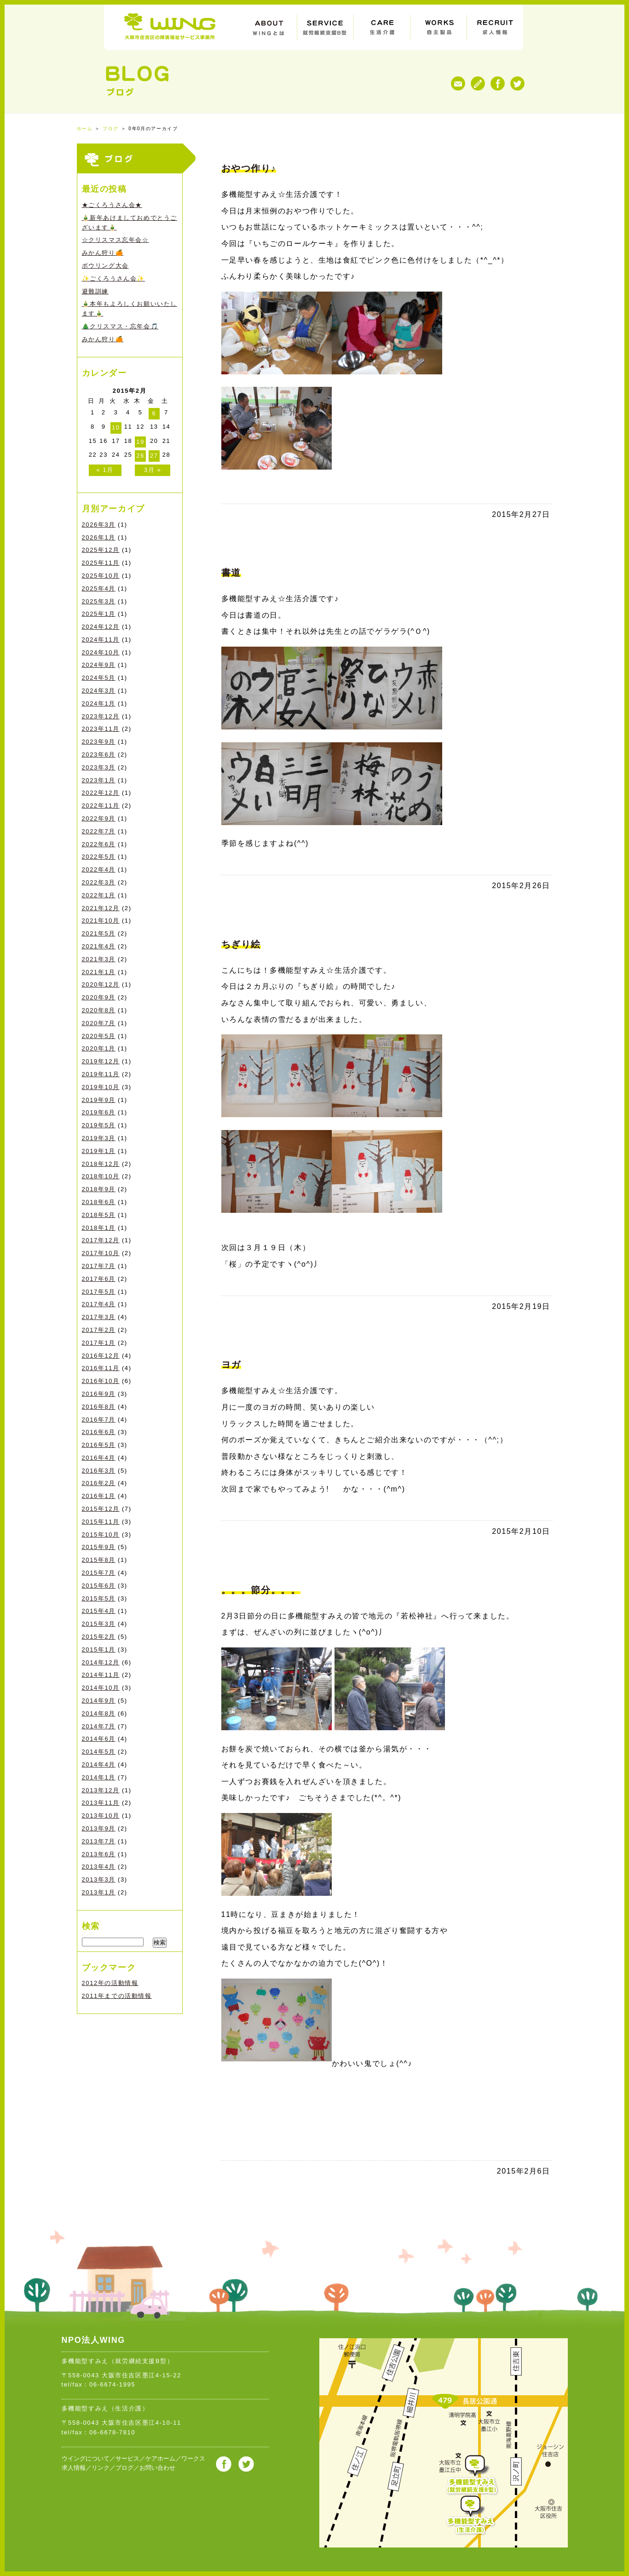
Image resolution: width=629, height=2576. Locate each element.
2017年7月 (98, 1265)
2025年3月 (98, 601)
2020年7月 (98, 1023)
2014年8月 (98, 1713)
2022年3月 (98, 882)
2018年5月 (98, 1214)
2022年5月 (98, 856)
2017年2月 (98, 1329)
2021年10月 (101, 920)
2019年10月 (101, 1087)
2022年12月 (101, 792)
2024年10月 (101, 652)
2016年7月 (98, 1419)
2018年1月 (98, 1227)
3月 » (152, 469)
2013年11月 (101, 1802)
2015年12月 (101, 1508)
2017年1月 (98, 1342)
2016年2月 (98, 1483)
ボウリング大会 (105, 265)
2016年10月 (101, 1380)
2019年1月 (98, 1150)
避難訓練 (95, 291)
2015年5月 (98, 1598)
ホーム (85, 128)
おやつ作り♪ (249, 168)
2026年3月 (98, 524)
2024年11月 (101, 639)
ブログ (111, 128)
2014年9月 (98, 1700)
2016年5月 (98, 1444)
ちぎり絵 (241, 944)
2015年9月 (98, 1546)
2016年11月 (101, 1368)
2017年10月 (101, 1253)
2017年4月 (98, 1304)
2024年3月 (98, 690)
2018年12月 (101, 1163)
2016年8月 (98, 1406)
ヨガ (231, 1365)
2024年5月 (98, 677)
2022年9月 (98, 818)
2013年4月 (98, 1866)
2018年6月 (98, 1202)
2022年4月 (98, 869)
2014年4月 (98, 1764)
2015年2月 (98, 1636)
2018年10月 (101, 1176)
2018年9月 (98, 1189)
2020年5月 (98, 1036)
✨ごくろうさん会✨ (113, 278)
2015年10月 (101, 1534)
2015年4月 (98, 1610)
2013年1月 (98, 1892)
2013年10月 (101, 1815)
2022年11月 (101, 805)
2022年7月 (98, 831)
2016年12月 (101, 1355)
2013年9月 (98, 1828)
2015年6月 (98, 1585)
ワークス (193, 2458)
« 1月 (104, 469)
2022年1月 (98, 895)
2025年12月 (101, 549)
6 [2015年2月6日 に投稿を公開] (154, 413)
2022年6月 (98, 844)
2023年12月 (101, 716)
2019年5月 (98, 1125)
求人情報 (74, 2467)
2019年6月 (98, 1112)
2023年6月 (98, 754)
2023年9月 (98, 741)
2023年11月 (101, 728)
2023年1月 (98, 780)
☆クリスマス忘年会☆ (115, 239)
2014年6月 (98, 1738)
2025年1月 (98, 613)
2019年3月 (98, 1138)
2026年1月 (98, 537)
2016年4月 (98, 1457)
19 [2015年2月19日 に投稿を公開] (140, 441)
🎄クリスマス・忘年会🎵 (120, 326)
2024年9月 (98, 664)
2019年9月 (98, 1099)
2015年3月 (98, 1623)
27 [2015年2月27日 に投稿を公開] (154, 455)
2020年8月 (98, 1010)
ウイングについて (86, 2458)
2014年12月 (101, 1662)
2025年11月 (101, 562)
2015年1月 (98, 1649)
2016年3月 (98, 1470)
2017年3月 (98, 1317)
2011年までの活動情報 (117, 1995)
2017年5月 (98, 1291)
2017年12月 (101, 1240)
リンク (101, 2467)
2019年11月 (101, 1074)
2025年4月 (98, 588)
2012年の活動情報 (110, 1982)
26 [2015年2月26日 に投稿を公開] (140, 455)
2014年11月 (101, 1674)
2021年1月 (98, 972)
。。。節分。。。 (261, 1590)
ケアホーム (160, 2458)
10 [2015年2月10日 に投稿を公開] (116, 427)
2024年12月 (101, 626)
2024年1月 (98, 703)
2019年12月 (101, 1061)
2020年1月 (98, 1048)
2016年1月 (98, 1495)
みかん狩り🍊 (103, 252)
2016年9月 (98, 1393)
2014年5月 (98, 1751)
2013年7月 (98, 1841)
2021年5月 (98, 933)
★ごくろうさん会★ (112, 204)
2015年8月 (98, 1559)
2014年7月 (98, 1726)
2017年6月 (98, 1278)
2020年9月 (98, 997)
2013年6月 (98, 1854)
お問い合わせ (157, 2467)
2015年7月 (98, 1572)
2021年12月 (101, 908)
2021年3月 (98, 959)
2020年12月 (101, 984)
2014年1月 (98, 1777)
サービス (127, 2458)
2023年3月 (98, 767)
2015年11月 (101, 1521)
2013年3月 (98, 1879)
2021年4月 (98, 946)
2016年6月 (98, 1432)
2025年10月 (101, 575)
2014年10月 (101, 1687)
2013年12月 (101, 1790)
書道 (231, 573)
